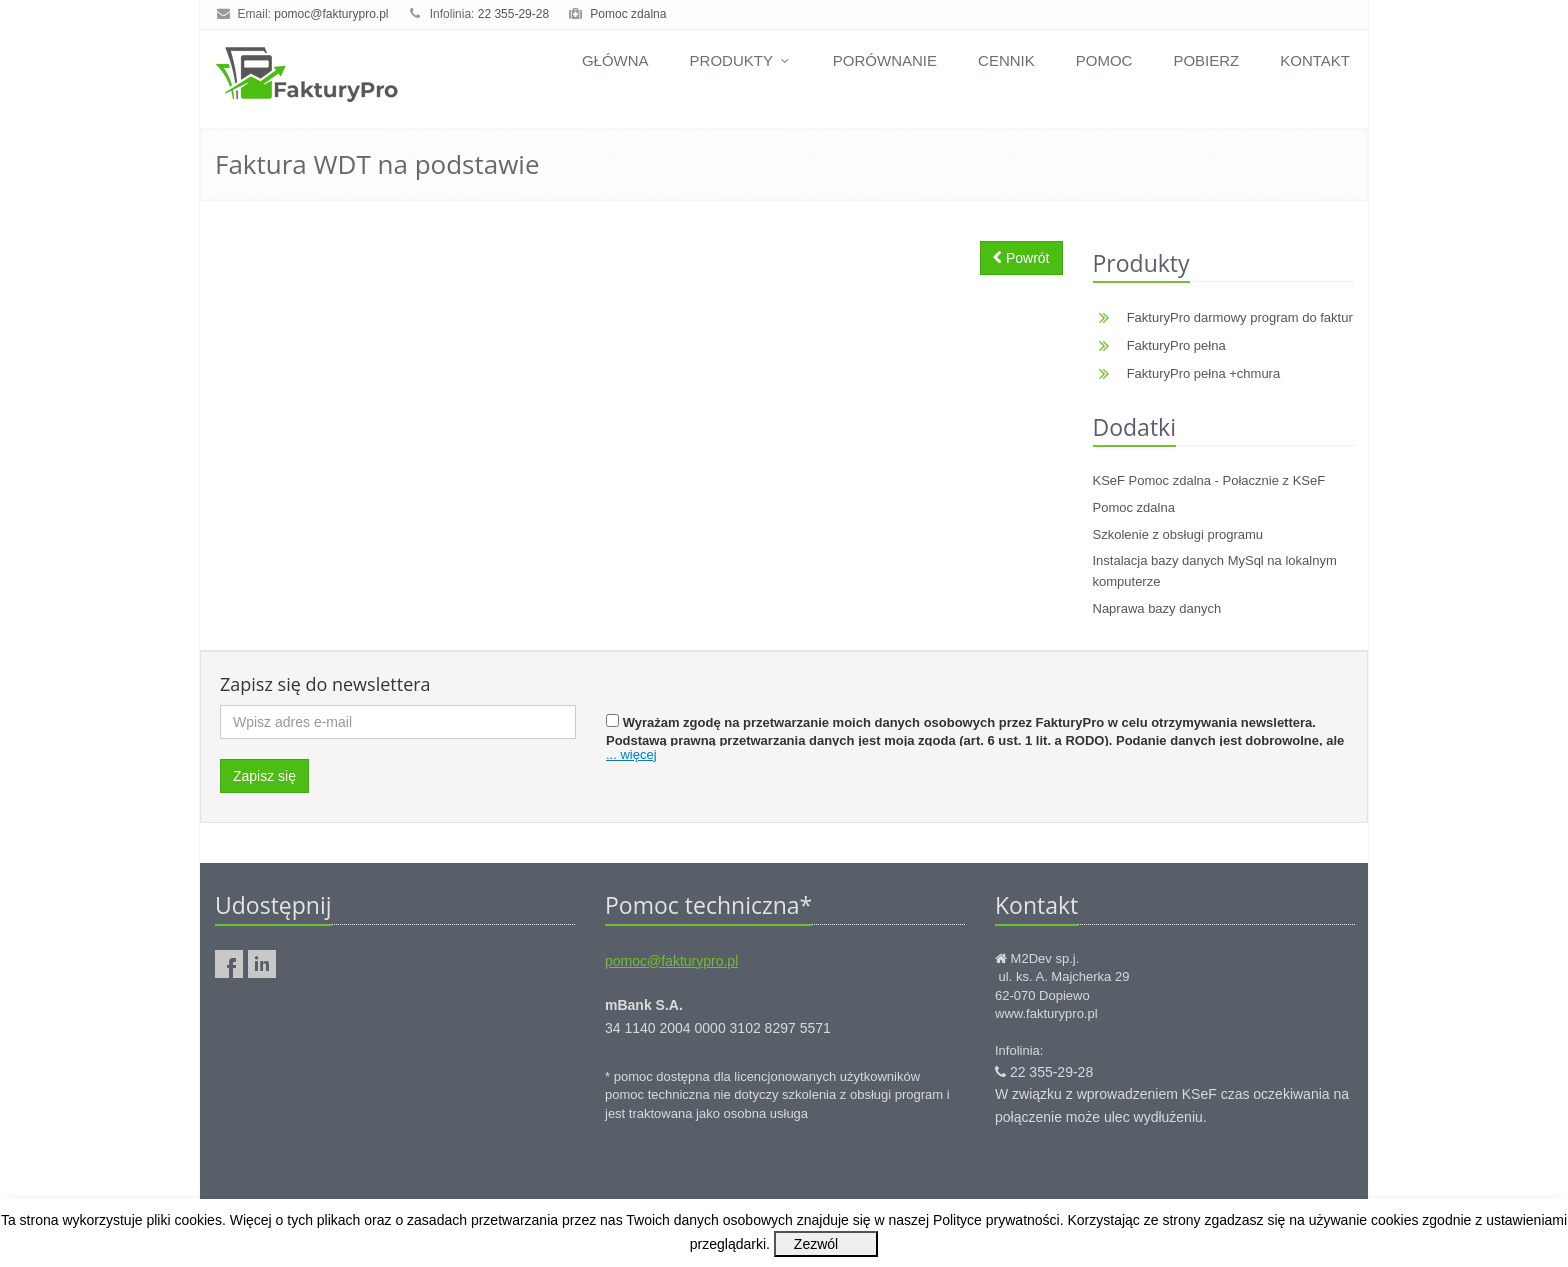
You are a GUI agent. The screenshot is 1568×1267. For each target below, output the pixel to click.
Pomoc (1104, 60)
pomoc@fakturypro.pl (331, 14)
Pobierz (1206, 60)
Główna (615, 60)
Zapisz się (264, 776)
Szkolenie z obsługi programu (1178, 534)
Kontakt (1315, 60)
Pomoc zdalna (628, 14)
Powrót (1021, 258)
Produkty (741, 60)
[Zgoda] (612, 720)
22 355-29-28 (513, 14)
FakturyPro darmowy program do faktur (1240, 317)
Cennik (1006, 60)
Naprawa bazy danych (1157, 608)
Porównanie (885, 60)
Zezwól (816, 1244)
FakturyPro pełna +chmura (1204, 373)
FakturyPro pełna (1176, 345)
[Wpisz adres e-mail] (398, 722)
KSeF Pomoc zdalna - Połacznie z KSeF (1209, 480)
